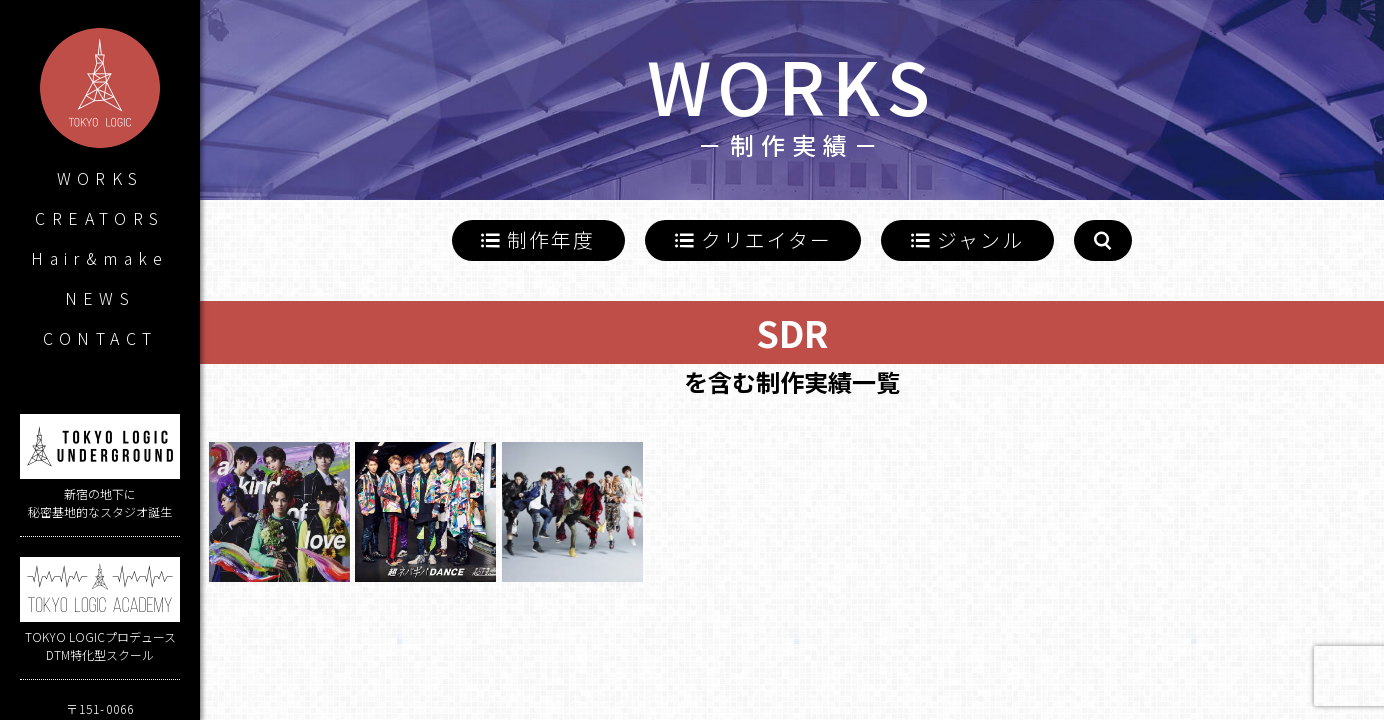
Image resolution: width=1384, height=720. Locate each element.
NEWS (100, 298)
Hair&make (100, 258)
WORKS (100, 178)
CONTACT (100, 338)
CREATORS (99, 218)
